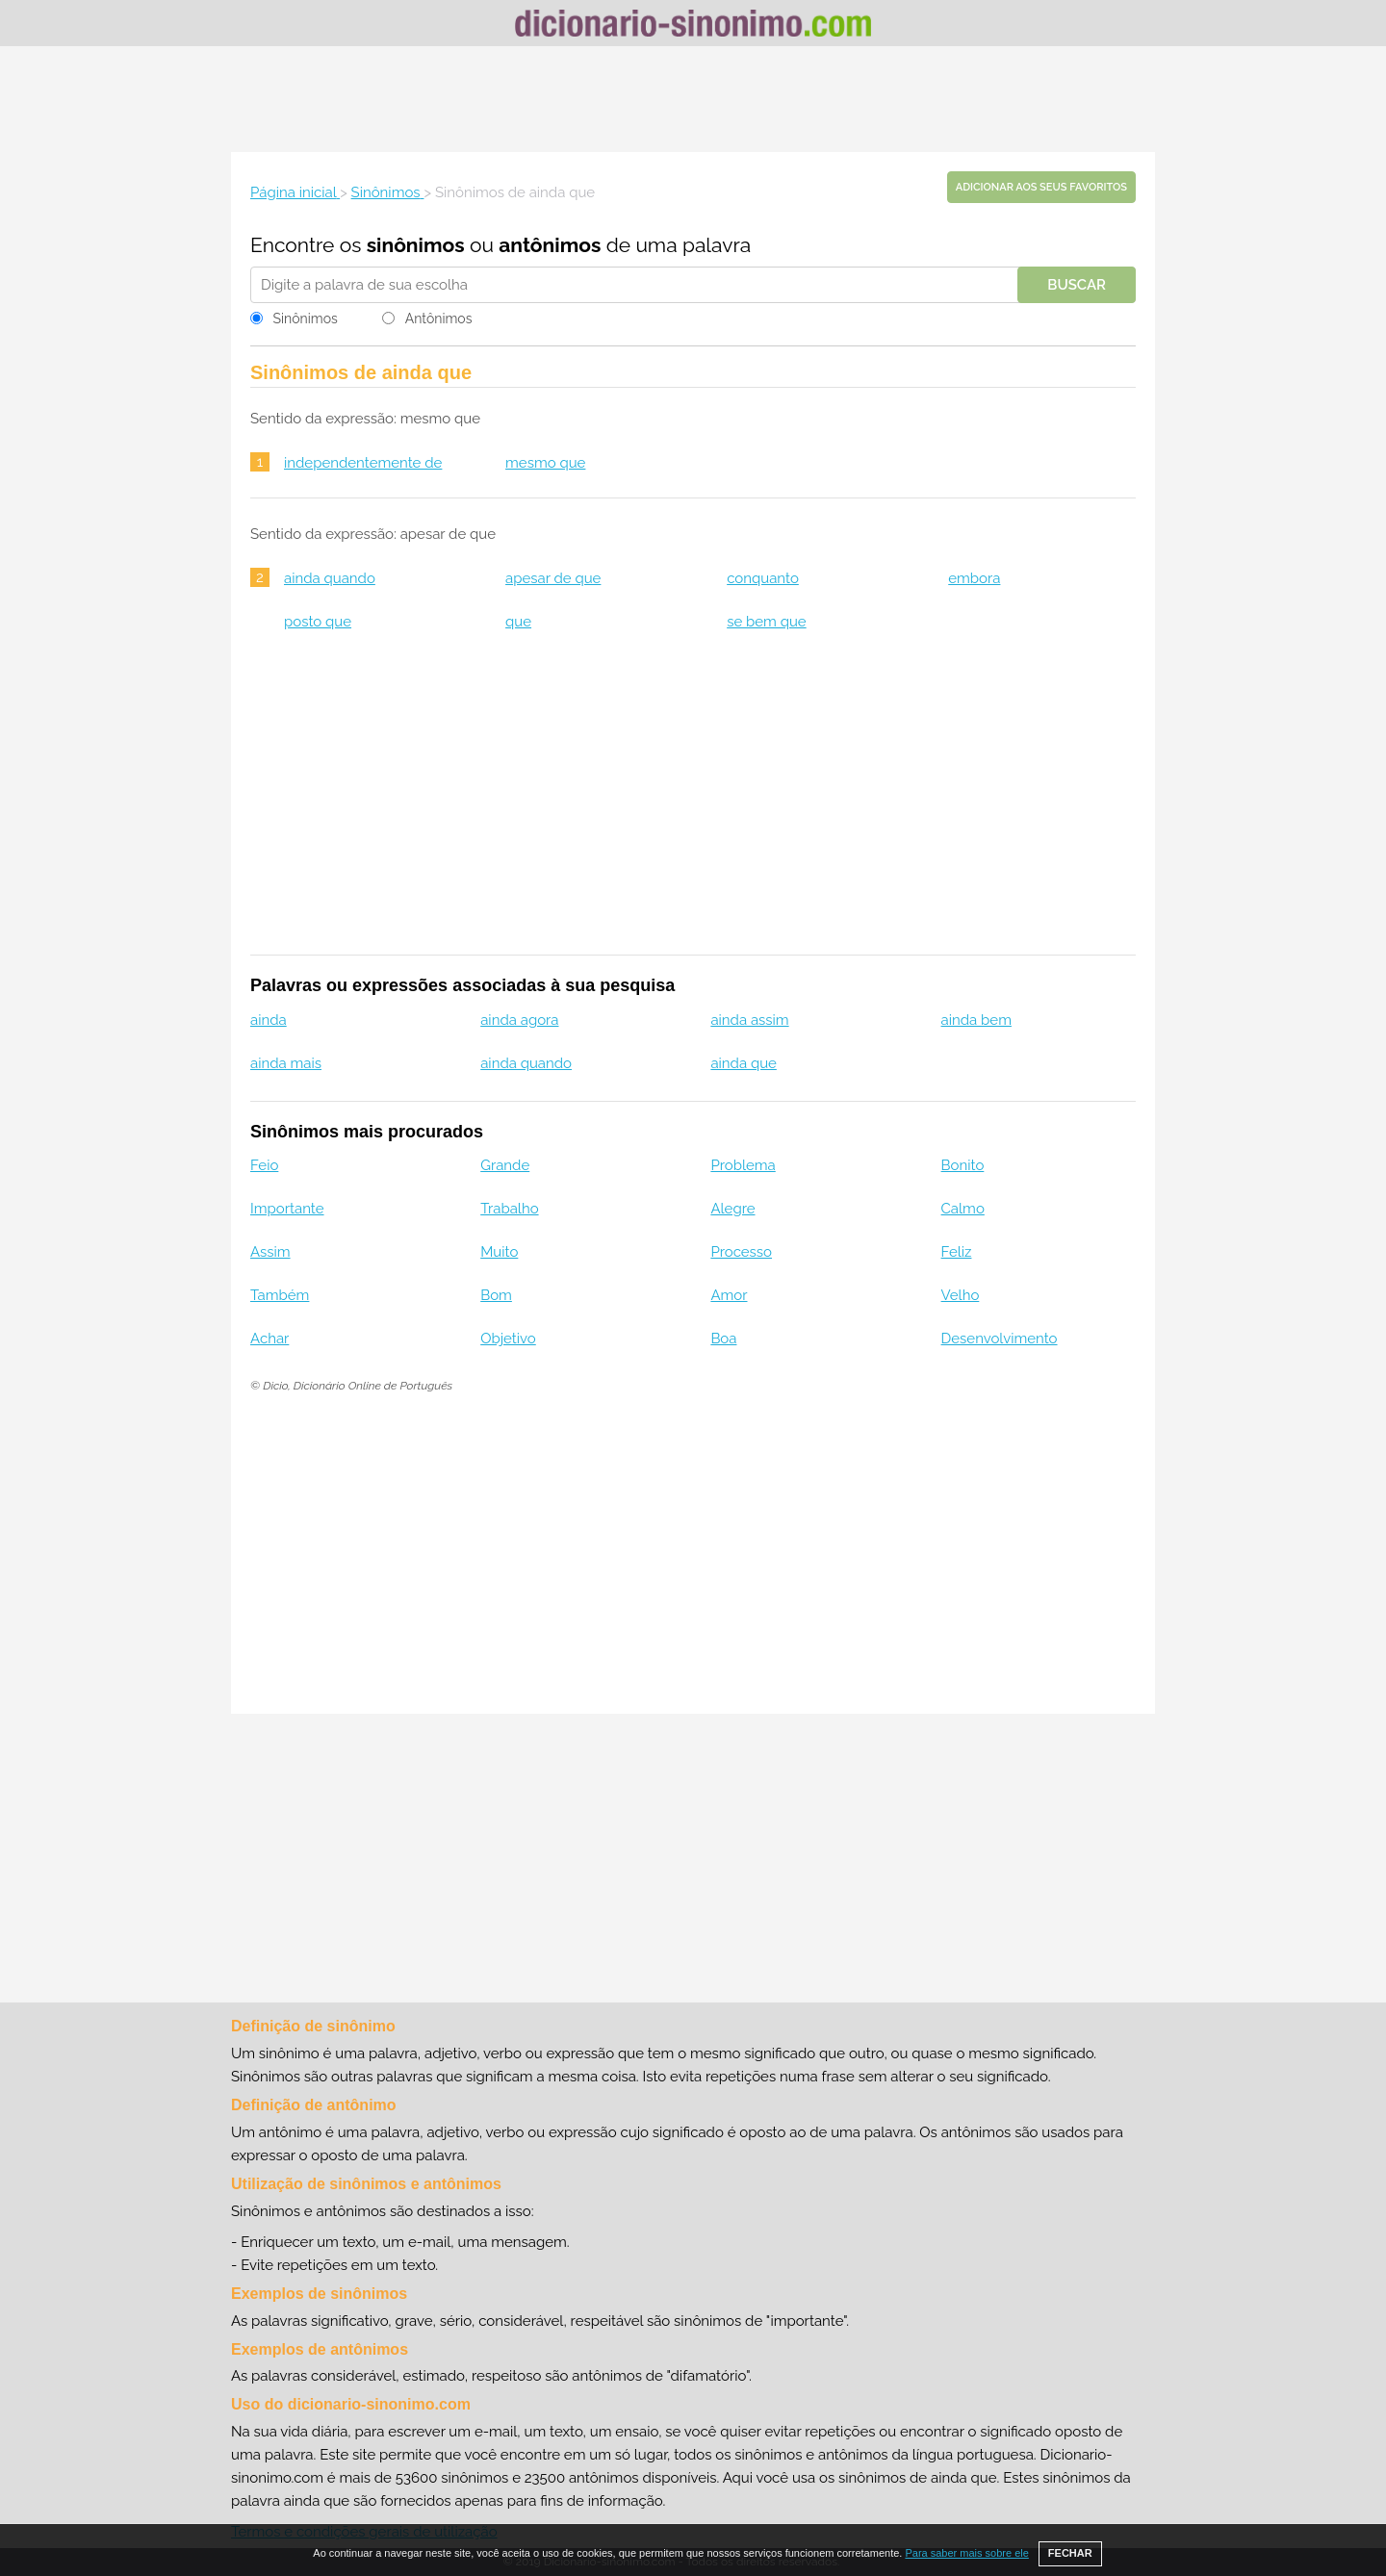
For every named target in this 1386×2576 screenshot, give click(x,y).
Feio (264, 1165)
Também (279, 1295)
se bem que (767, 621)
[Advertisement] (693, 99)
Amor (728, 1295)
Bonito (963, 1165)
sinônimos (416, 245)
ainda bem (976, 1020)
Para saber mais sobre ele (966, 2553)
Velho (960, 1295)
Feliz (956, 1252)
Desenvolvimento (999, 1338)
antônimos (550, 245)
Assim (270, 1252)
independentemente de (363, 463)
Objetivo (508, 1338)
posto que (317, 621)
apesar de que (553, 578)
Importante (287, 1208)
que (518, 621)
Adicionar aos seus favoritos (1041, 187)
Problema (742, 1165)
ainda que (743, 1063)
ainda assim (749, 1020)
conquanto (763, 578)
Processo (741, 1252)
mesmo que (545, 463)
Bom (496, 1295)
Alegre (732, 1208)
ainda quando (329, 578)
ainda (268, 1020)
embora (974, 578)
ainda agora (519, 1020)
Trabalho (509, 1208)
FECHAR (1070, 2553)
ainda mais (285, 1063)
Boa (723, 1338)
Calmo (963, 1208)
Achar (269, 1338)
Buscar (1076, 284)
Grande (504, 1165)
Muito (499, 1252)
